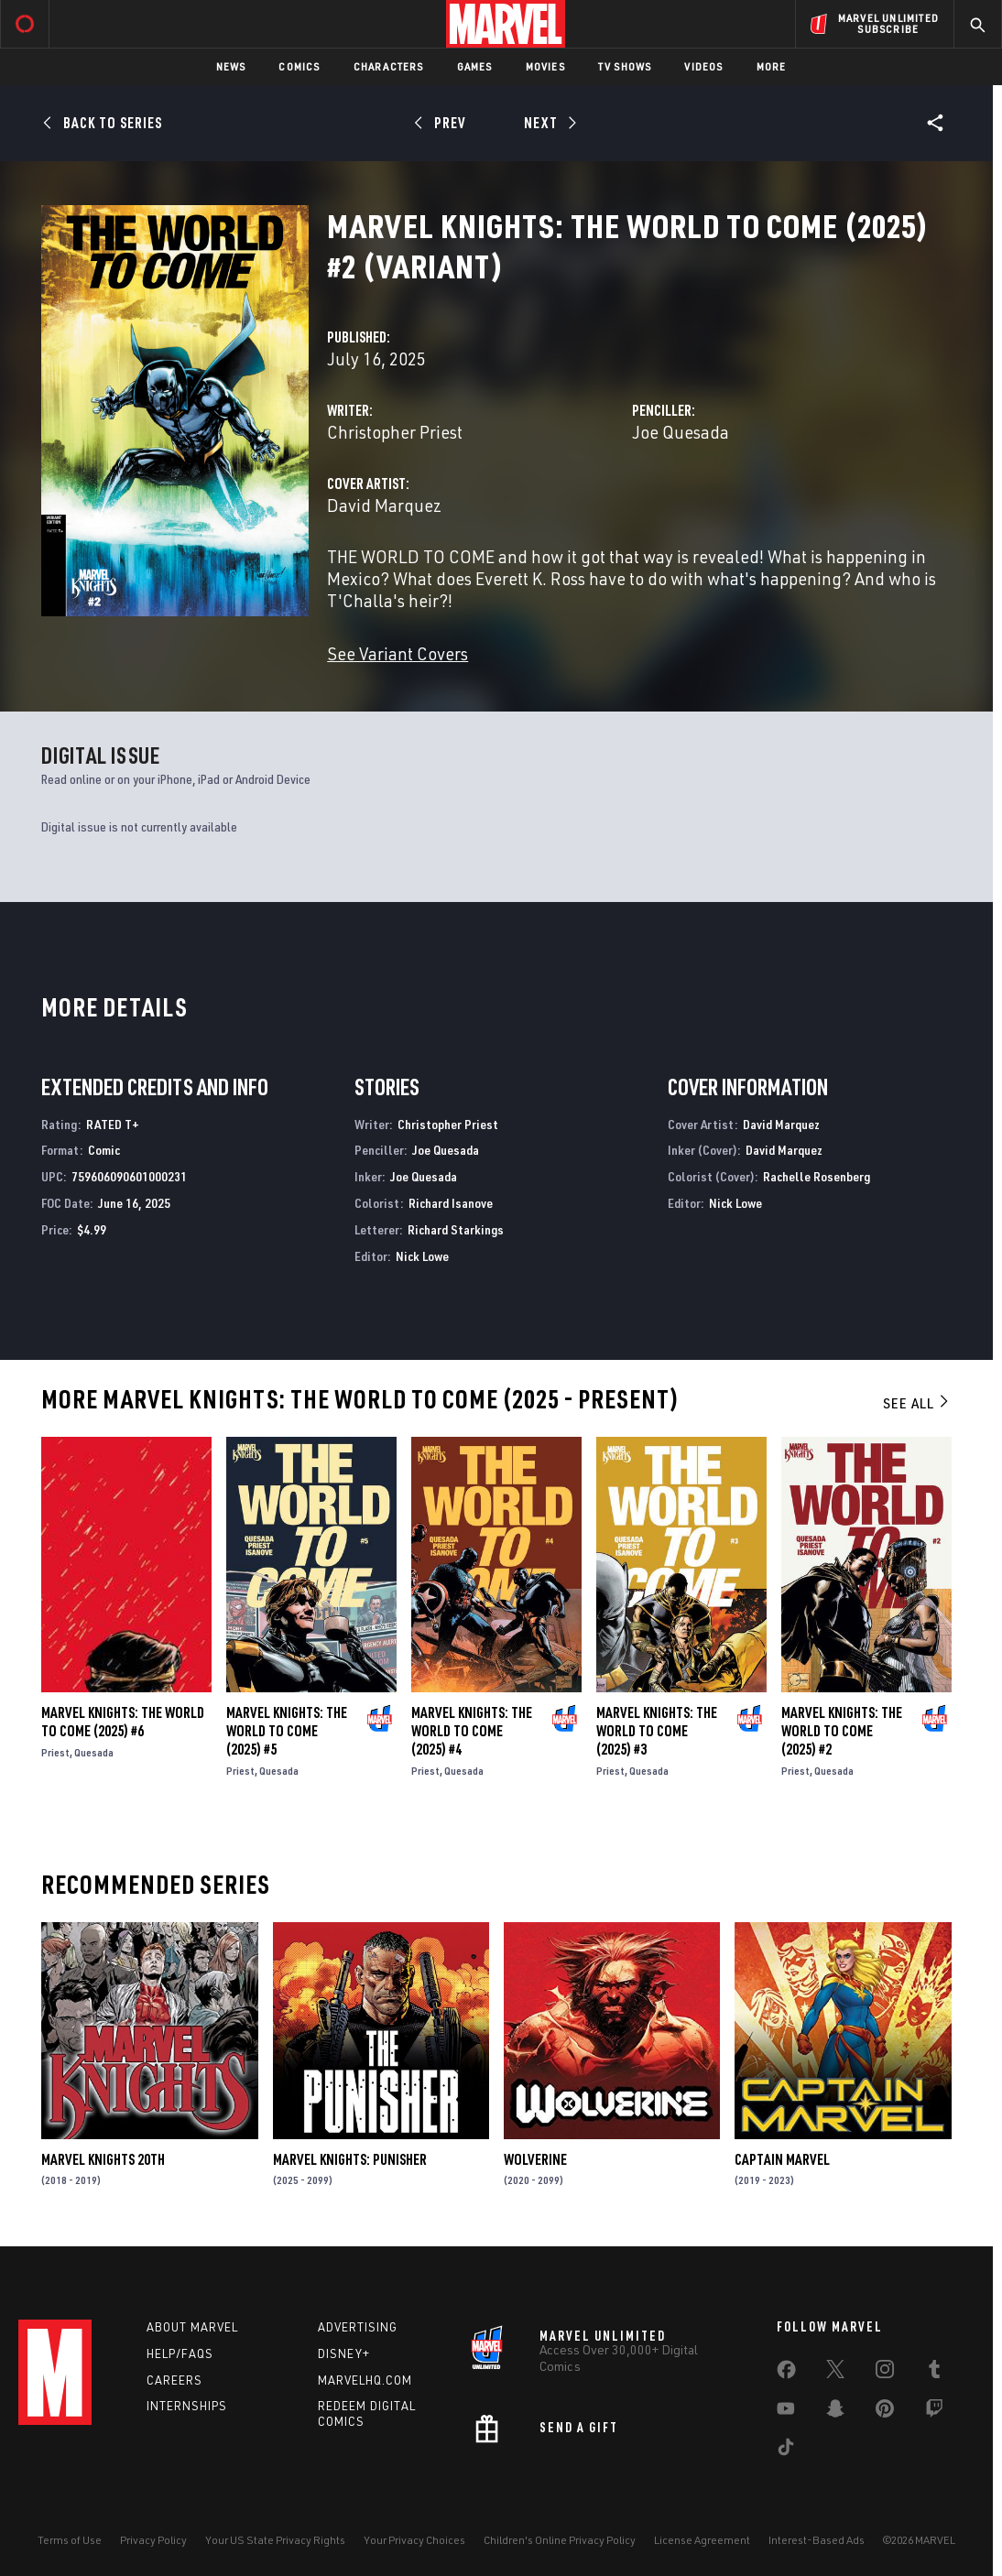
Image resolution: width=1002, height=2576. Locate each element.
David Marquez (384, 505)
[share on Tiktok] (786, 2450)
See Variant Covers (397, 653)
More (772, 66)
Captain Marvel (782, 2159)
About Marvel (192, 2327)
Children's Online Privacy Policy (560, 2540)
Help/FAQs (180, 2353)
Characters (389, 66)
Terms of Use (70, 2540)
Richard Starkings (456, 1229)
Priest (55, 1752)
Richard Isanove (450, 1203)
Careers (174, 2380)
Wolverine (535, 2159)
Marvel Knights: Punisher (350, 2159)
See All (917, 1403)
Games (475, 66)
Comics (299, 66)
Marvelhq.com (365, 2380)
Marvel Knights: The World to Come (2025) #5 (286, 1730)
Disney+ (344, 2353)
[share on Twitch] (934, 2412)
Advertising (358, 2327)
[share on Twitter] (835, 2373)
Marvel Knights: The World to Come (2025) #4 (471, 1730)
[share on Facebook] (786, 2373)
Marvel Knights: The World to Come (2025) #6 (122, 1721)
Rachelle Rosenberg (816, 1176)
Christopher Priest (395, 431)
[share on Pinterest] (885, 2412)
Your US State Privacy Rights (275, 2540)
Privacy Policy (153, 2540)
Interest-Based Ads (816, 2540)
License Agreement (702, 2540)
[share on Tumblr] (934, 2373)
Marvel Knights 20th (103, 2159)
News (231, 66)
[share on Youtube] (786, 2412)
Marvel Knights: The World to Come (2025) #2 (841, 1730)
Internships (187, 2405)
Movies (545, 66)
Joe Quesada (680, 431)
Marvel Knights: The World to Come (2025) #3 (656, 1730)
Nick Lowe (422, 1256)
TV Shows (625, 66)
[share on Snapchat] (835, 2412)
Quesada (94, 1752)
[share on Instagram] (885, 2373)
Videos (703, 66)
